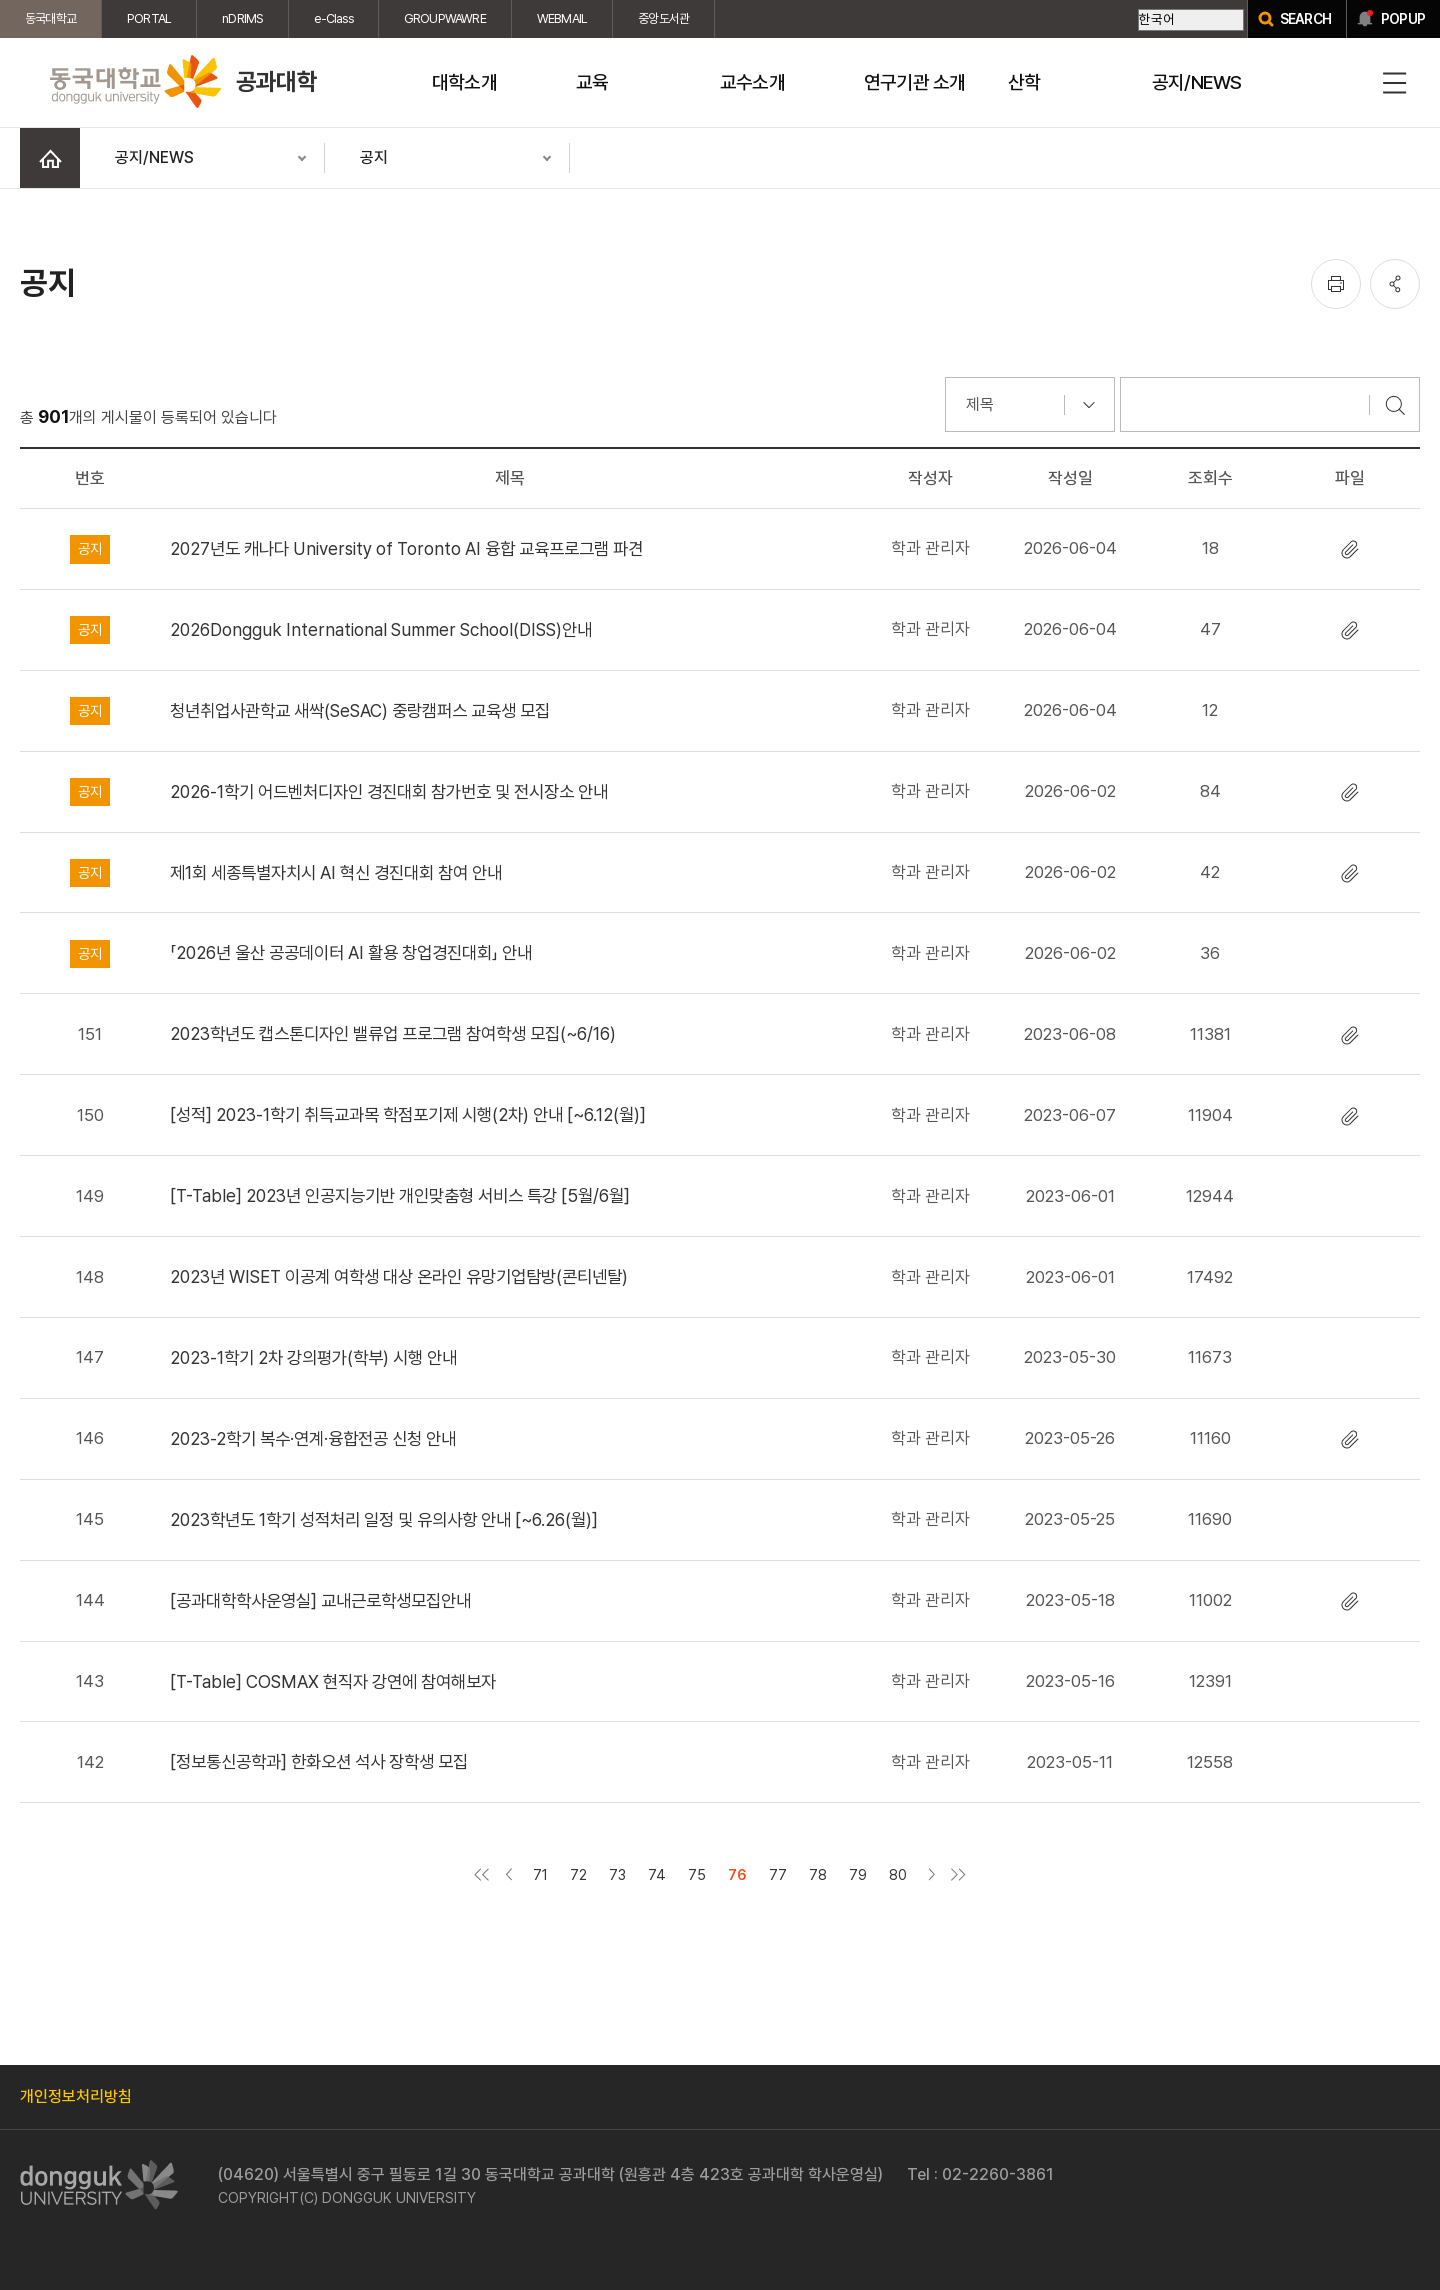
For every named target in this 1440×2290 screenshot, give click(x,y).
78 (818, 1874)
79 (858, 1874)
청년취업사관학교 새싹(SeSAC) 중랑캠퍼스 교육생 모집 (360, 710)
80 (898, 1874)
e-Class (333, 18)
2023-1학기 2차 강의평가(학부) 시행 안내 (313, 1357)
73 (617, 1874)
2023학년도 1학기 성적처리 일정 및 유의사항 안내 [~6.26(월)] (384, 1519)
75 (697, 1874)
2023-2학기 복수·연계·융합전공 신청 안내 (313, 1438)
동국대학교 (50, 18)
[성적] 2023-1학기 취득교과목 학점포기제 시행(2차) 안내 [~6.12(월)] (408, 1114)
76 (737, 1874)
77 (778, 1874)
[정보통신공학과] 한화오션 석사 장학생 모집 (319, 1761)
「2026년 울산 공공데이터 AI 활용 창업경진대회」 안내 (351, 952)
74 (657, 1874)
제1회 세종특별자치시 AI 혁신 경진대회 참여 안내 (336, 872)
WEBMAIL (562, 18)
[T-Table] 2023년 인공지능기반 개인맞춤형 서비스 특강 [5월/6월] (400, 1195)
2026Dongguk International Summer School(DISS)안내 (381, 629)
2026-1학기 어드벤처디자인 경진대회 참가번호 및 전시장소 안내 (389, 791)
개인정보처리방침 (76, 2096)
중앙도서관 (663, 18)
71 (540, 1874)
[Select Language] (1191, 20)
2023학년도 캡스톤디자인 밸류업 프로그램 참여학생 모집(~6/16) (393, 1033)
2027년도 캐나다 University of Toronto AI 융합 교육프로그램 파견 (406, 548)
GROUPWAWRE (445, 18)
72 (578, 1874)
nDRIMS (242, 18)
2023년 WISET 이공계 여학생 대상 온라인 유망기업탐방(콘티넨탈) (399, 1276)
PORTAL (149, 18)
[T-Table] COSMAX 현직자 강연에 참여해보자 (333, 1681)
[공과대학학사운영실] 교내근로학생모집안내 (320, 1600)
